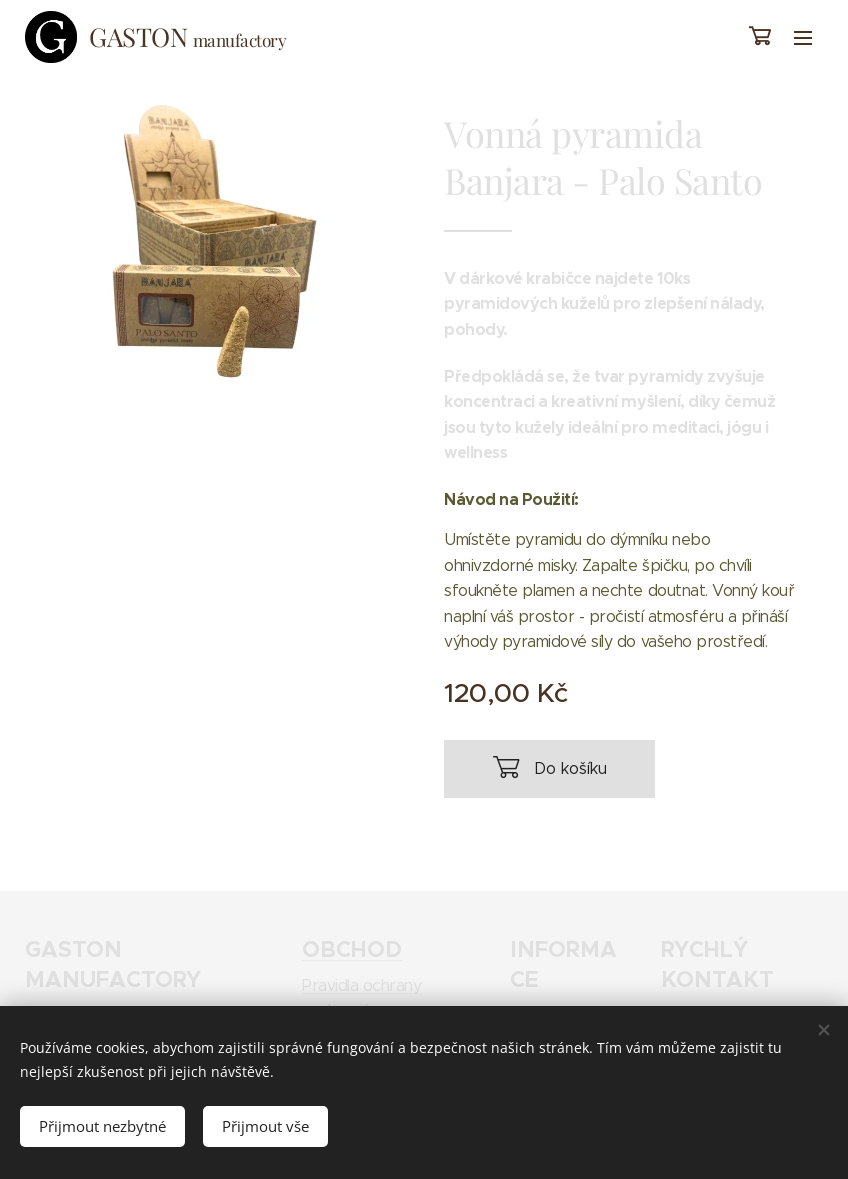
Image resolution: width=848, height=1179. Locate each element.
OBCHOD (352, 949)
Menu (803, 38)
